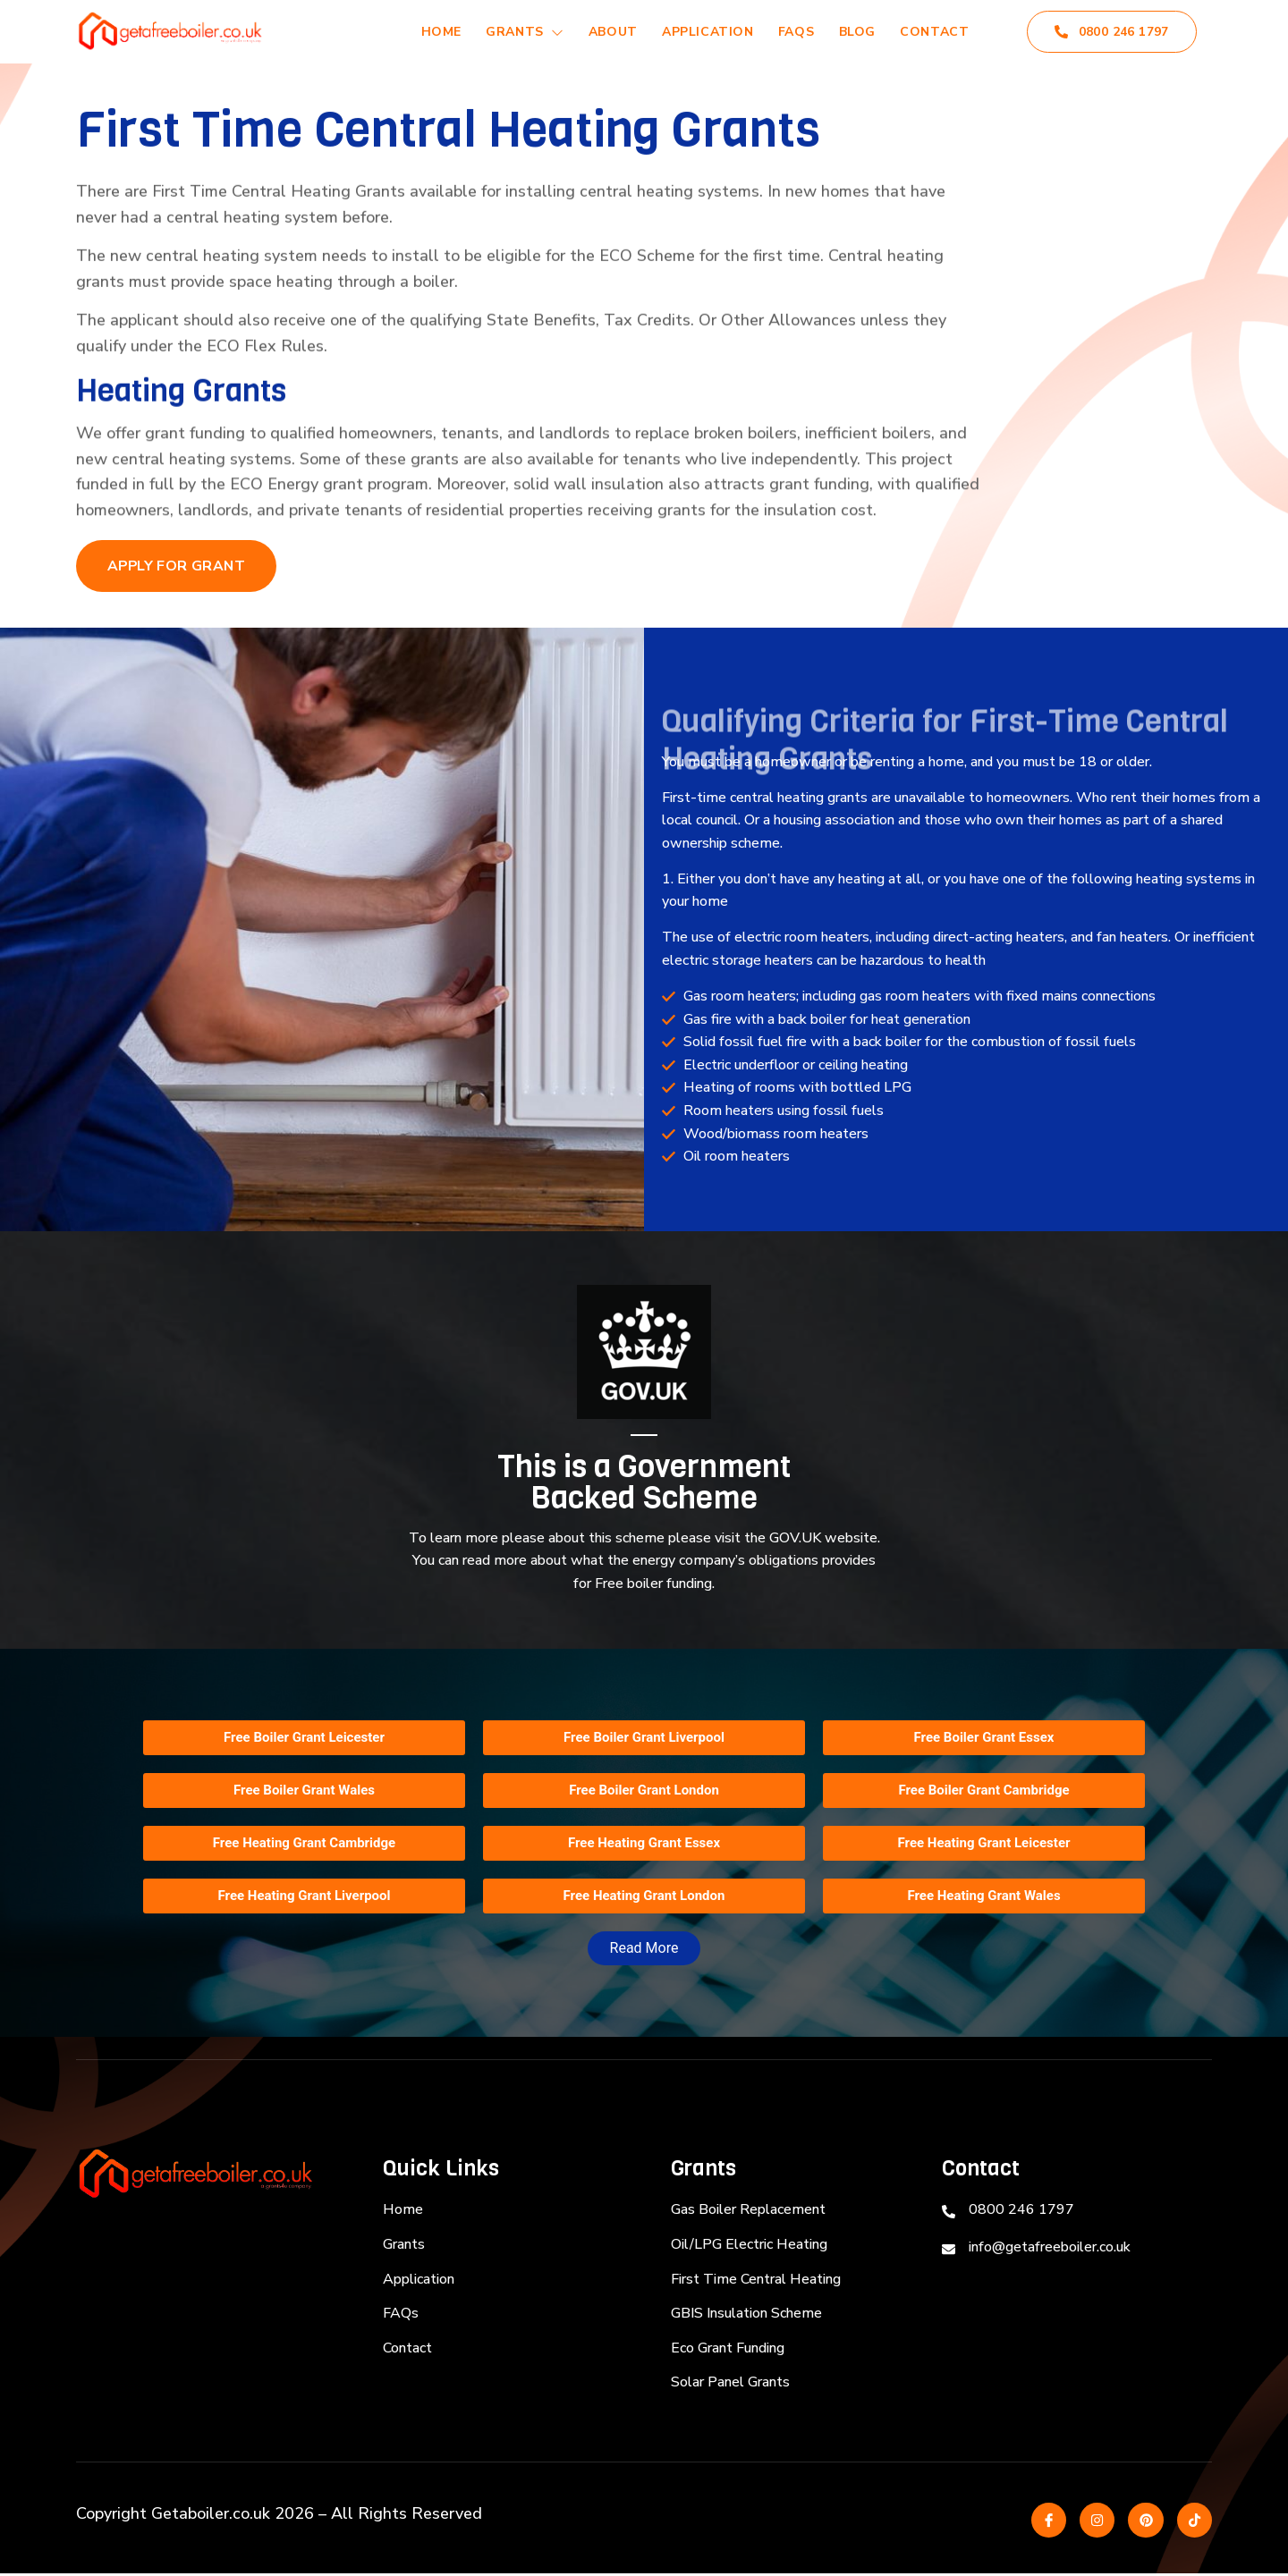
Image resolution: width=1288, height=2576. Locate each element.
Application (699, 31)
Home (425, 31)
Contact (933, 31)
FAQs (790, 31)
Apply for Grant (177, 567)
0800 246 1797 (1112, 31)
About (601, 31)
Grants (511, 31)
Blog (853, 31)
